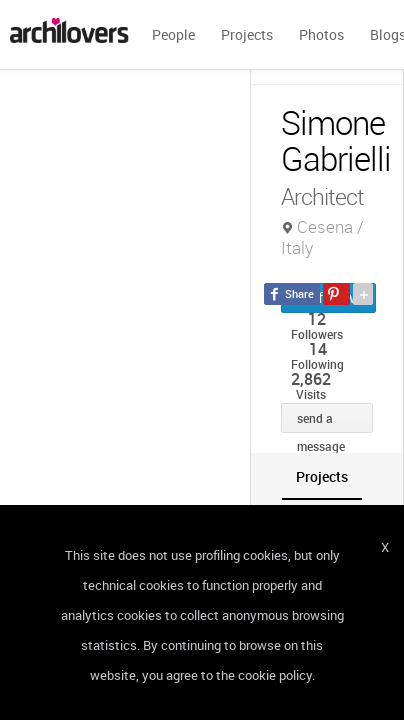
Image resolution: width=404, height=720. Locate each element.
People (173, 34)
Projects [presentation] (322, 476)
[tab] (322, 476)
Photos (321, 34)
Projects (247, 34)
